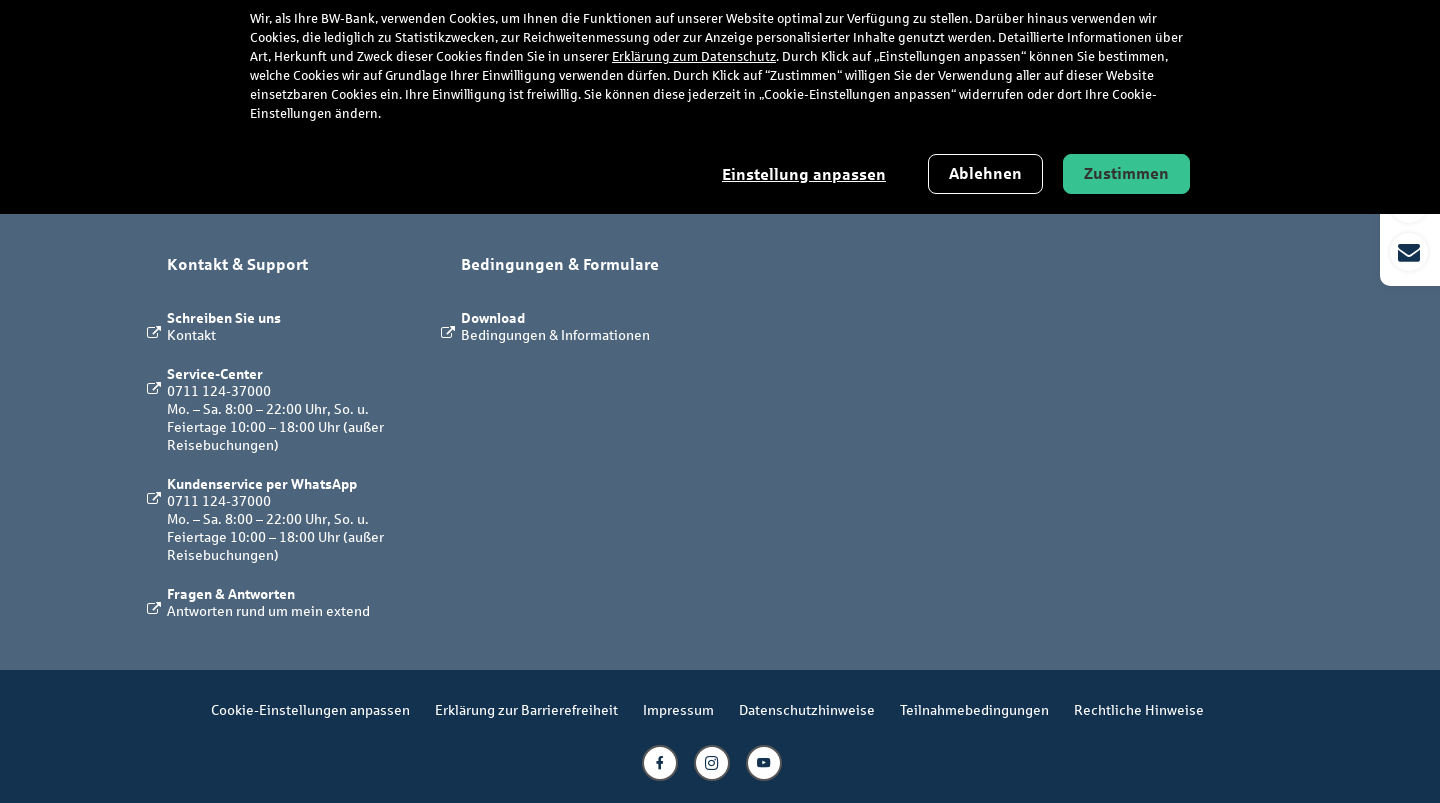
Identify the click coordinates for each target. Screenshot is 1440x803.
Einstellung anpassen (804, 174)
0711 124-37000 (219, 390)
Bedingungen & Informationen (555, 334)
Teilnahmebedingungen (974, 709)
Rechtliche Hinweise (1139, 709)
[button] (1410, 228)
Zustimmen (1126, 173)
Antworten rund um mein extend (268, 610)
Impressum (678, 709)
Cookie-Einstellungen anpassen (310, 709)
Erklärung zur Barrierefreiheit (526, 709)
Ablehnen (985, 173)
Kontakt (191, 334)
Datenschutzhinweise (807, 709)
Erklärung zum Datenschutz (694, 57)
